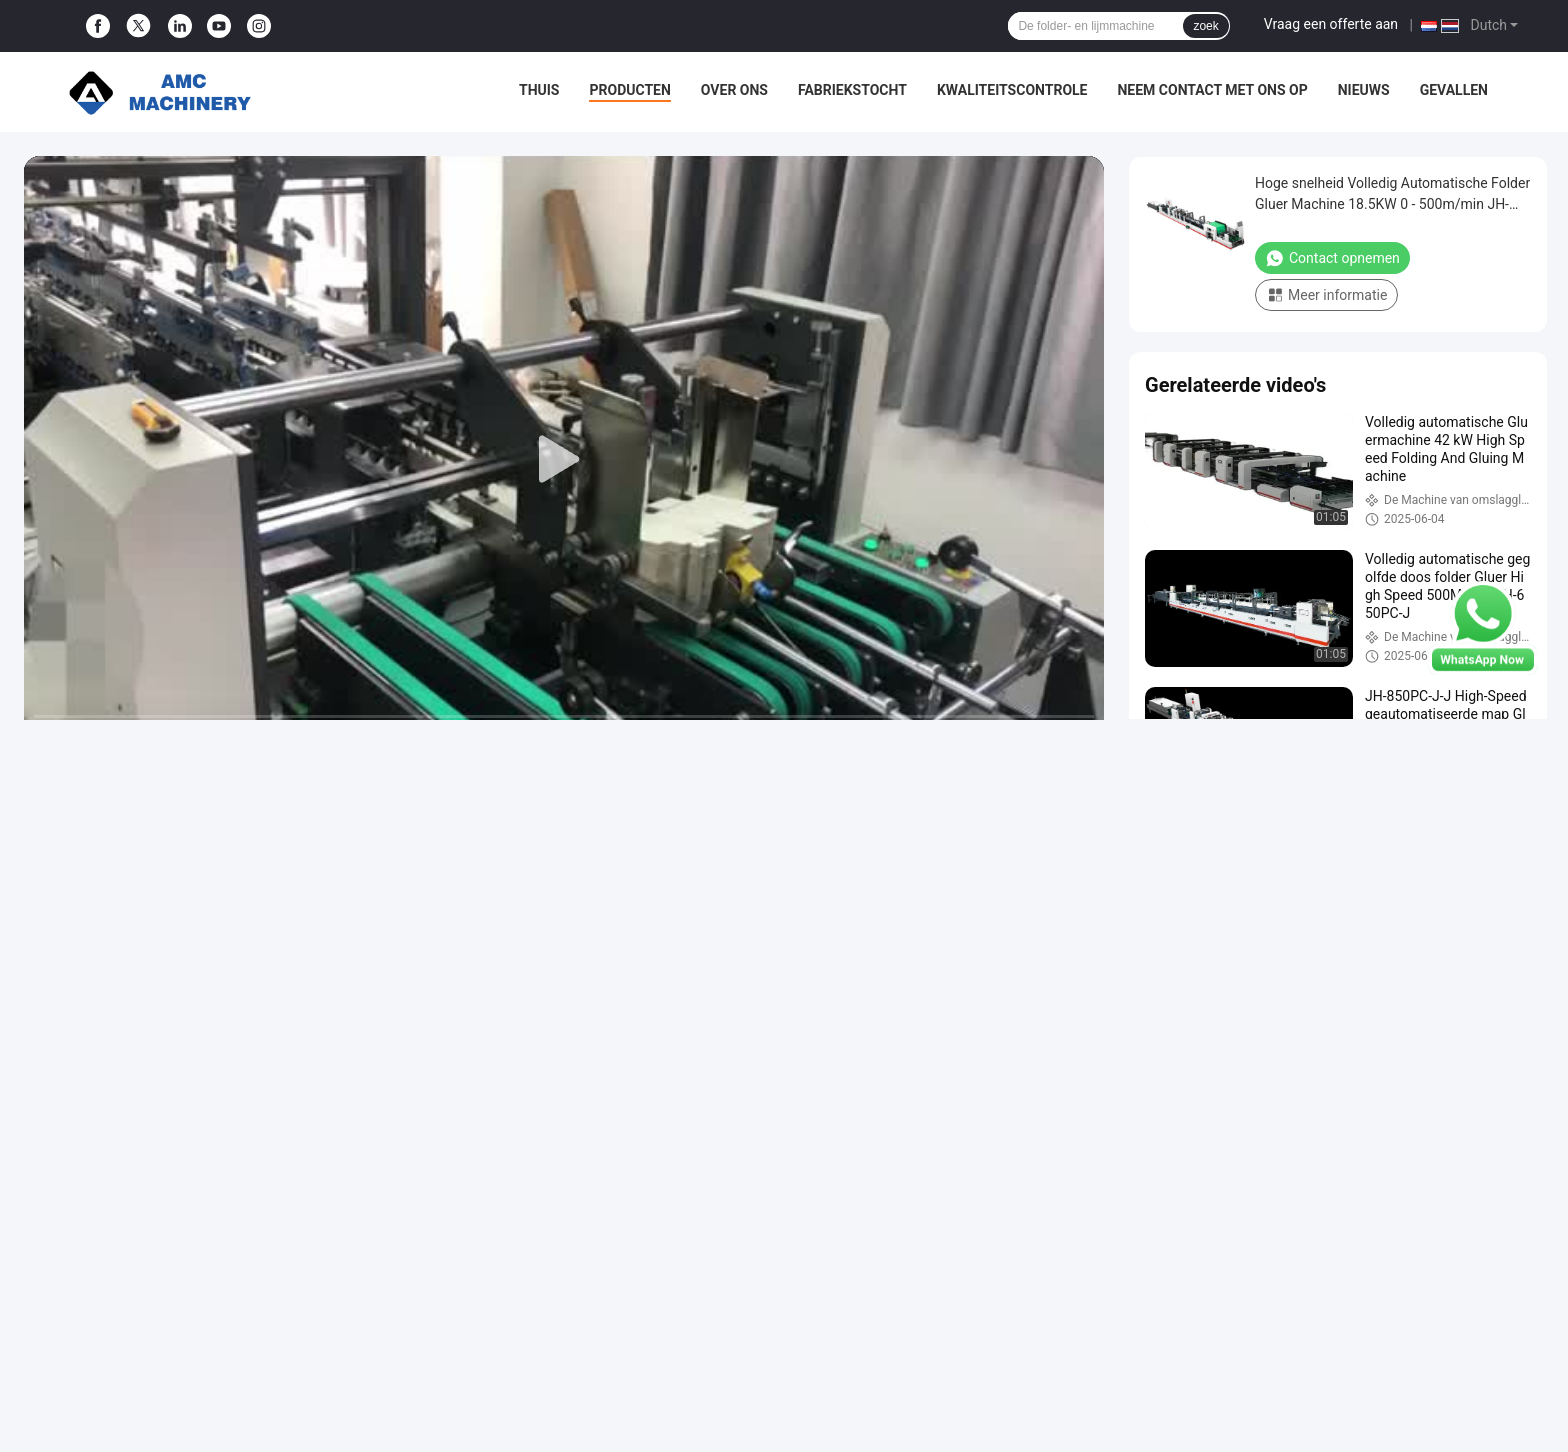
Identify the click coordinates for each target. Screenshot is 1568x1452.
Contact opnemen (1332, 258)
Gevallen (1454, 90)
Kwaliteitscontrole (1012, 90)
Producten (629, 90)
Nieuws (1364, 90)
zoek (1205, 26)
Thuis (539, 90)
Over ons (734, 90)
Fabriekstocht (852, 90)
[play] (564, 460)
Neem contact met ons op (1212, 90)
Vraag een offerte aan (1331, 24)
